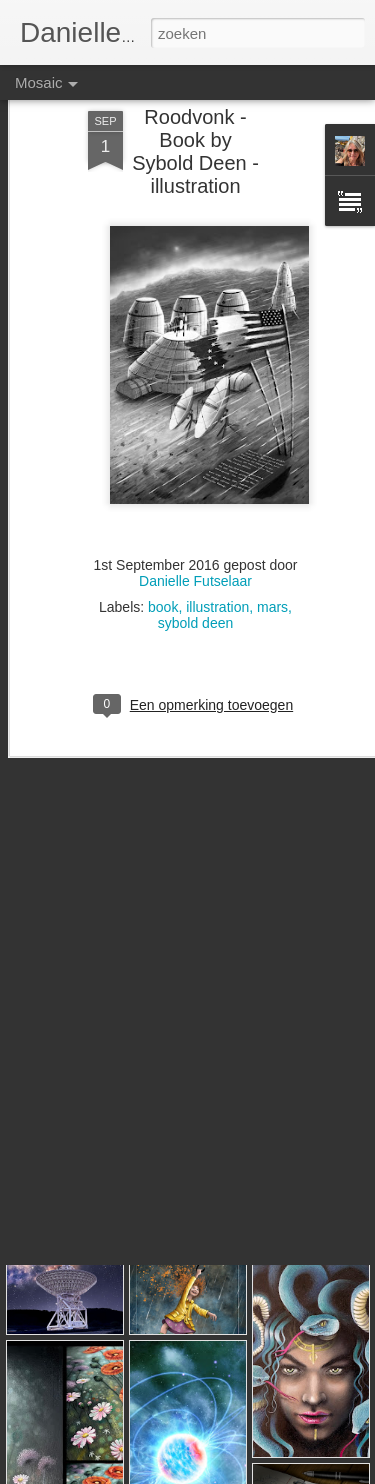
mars (272, 557)
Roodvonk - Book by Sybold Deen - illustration (195, 101)
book (163, 557)
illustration (217, 557)
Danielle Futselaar (195, 531)
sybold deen (196, 573)
